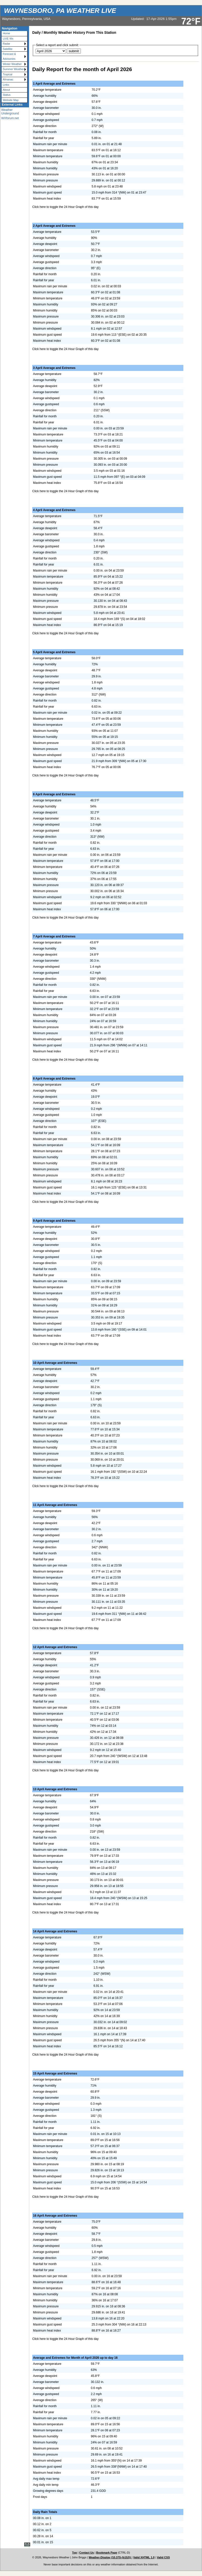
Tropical (7, 74)
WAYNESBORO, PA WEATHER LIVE (60, 10)
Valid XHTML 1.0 (144, 2557)
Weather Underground (10, 111)
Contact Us (86, 2552)
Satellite (7, 48)
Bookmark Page (106, 2552)
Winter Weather (12, 64)
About (6, 89)
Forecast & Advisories (9, 56)
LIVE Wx (8, 38)
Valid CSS (163, 2557)
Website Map (11, 100)
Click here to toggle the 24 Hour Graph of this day (65, 207)
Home (6, 33)
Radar (6, 43)
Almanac (8, 79)
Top (74, 2552)
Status (7, 94)
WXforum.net (10, 118)
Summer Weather (13, 69)
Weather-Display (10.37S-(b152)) (110, 2557)
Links (6, 84)
